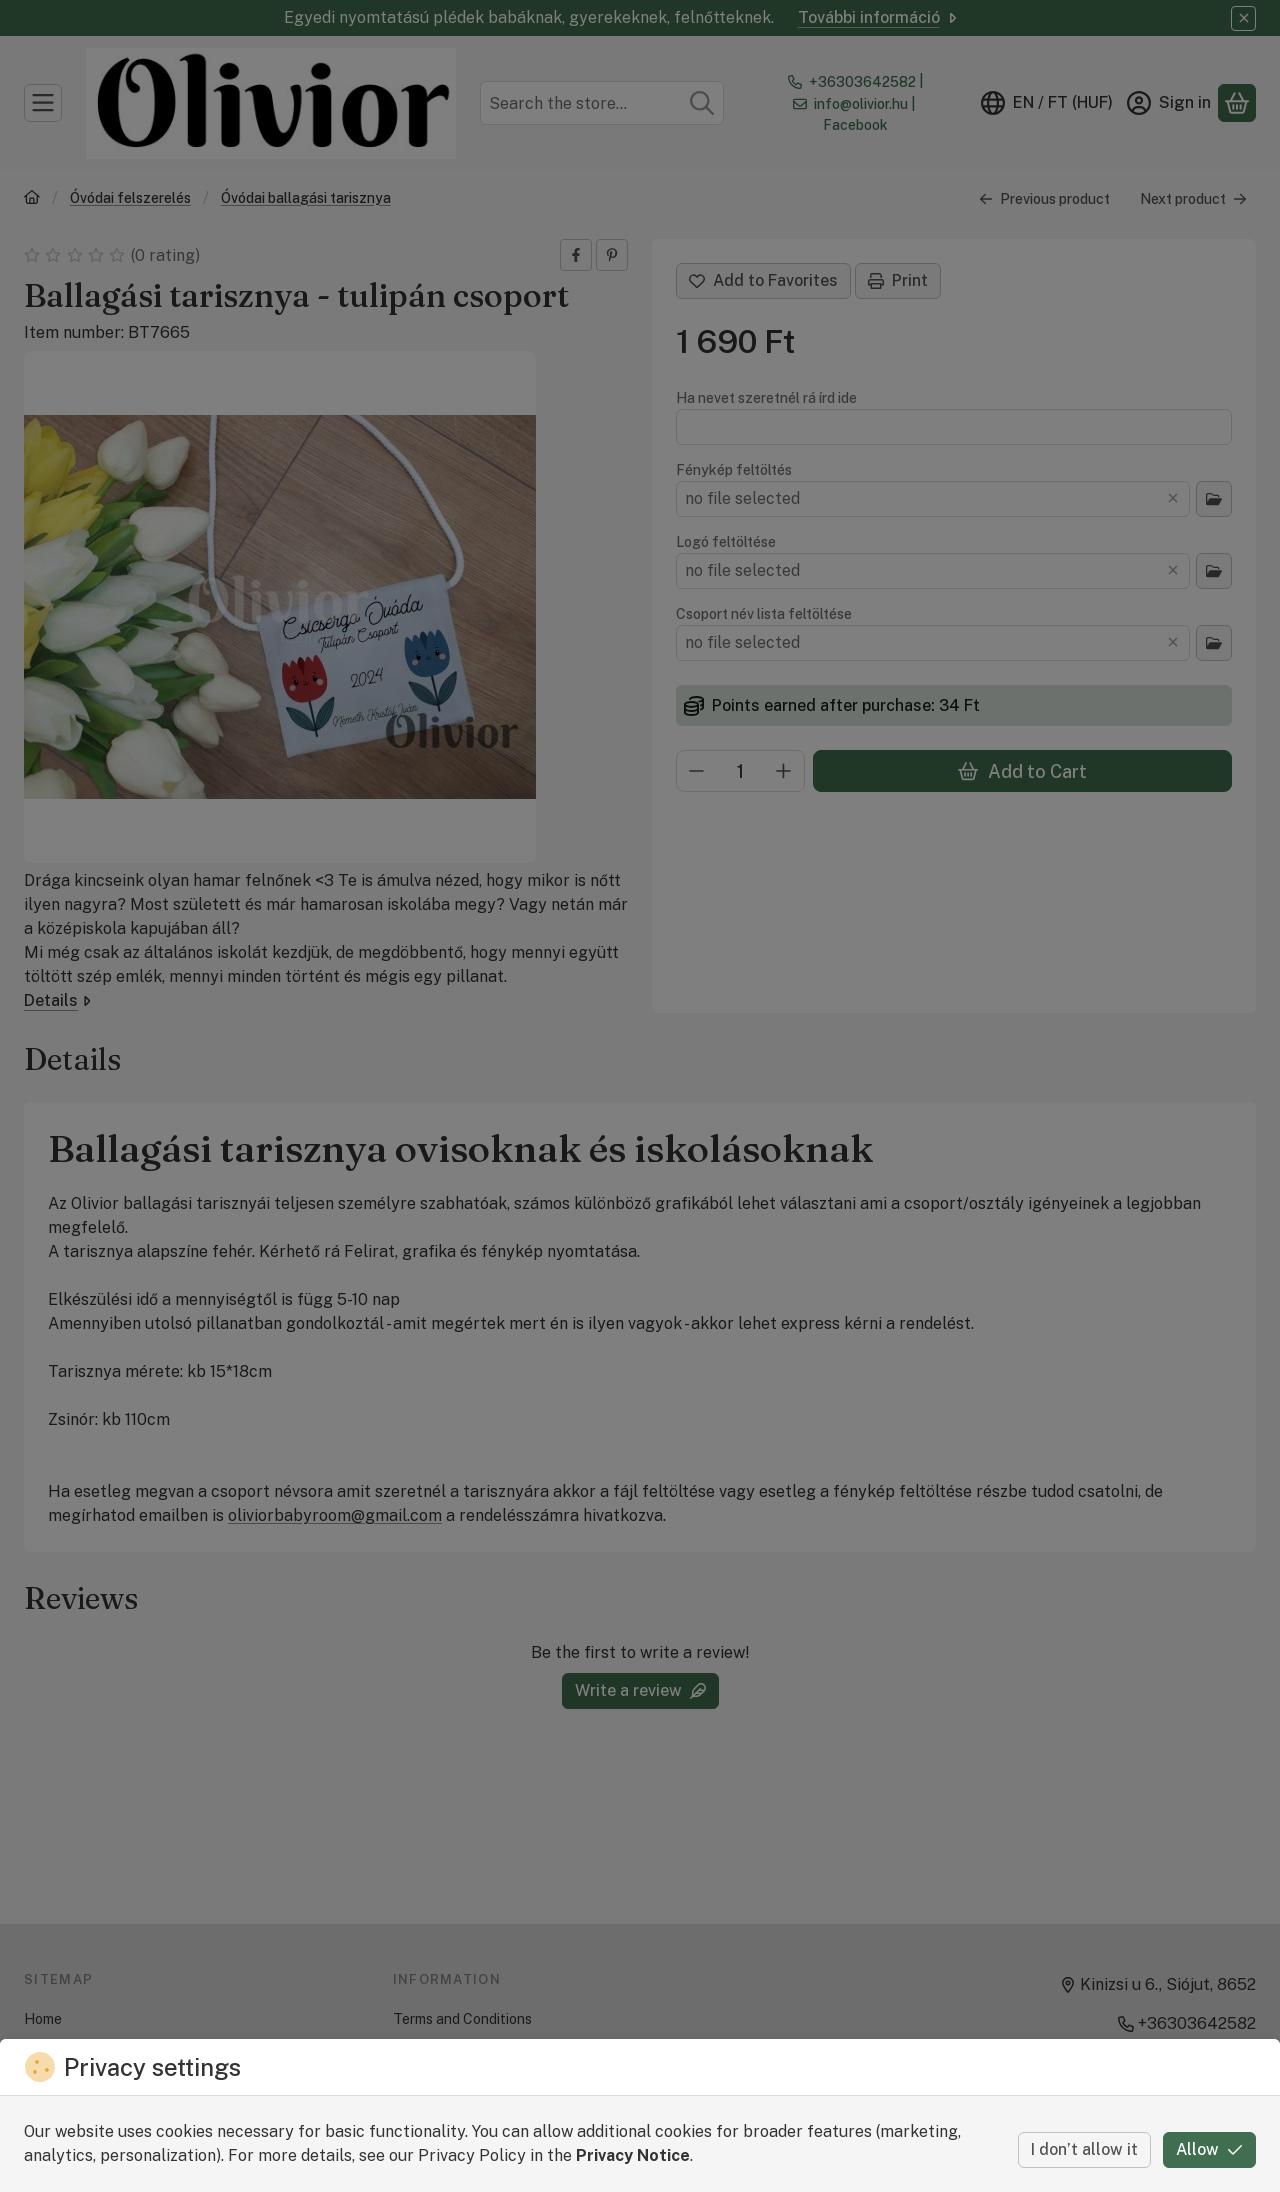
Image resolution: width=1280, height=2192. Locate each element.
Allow (1209, 2149)
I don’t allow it (1084, 2149)
